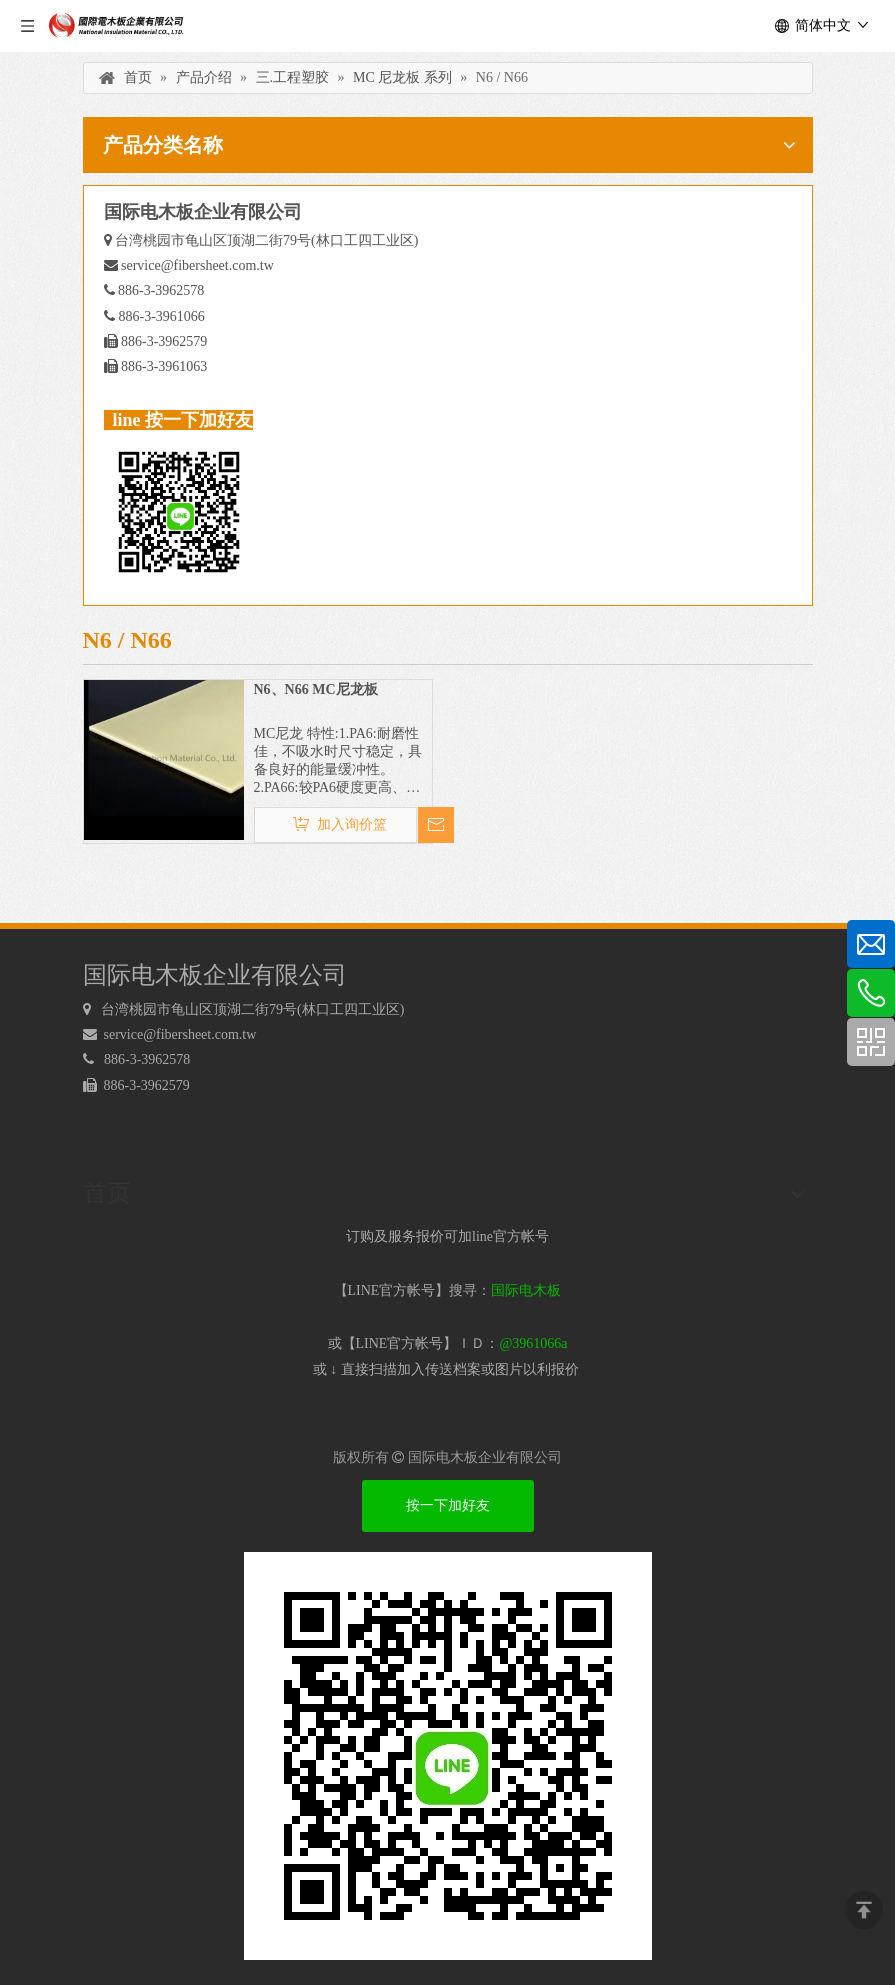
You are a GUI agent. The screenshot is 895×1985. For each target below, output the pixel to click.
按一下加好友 (448, 1505)
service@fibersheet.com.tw (197, 265)
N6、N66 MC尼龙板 (316, 689)
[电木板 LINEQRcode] (448, 1756)
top (864, 1910)
